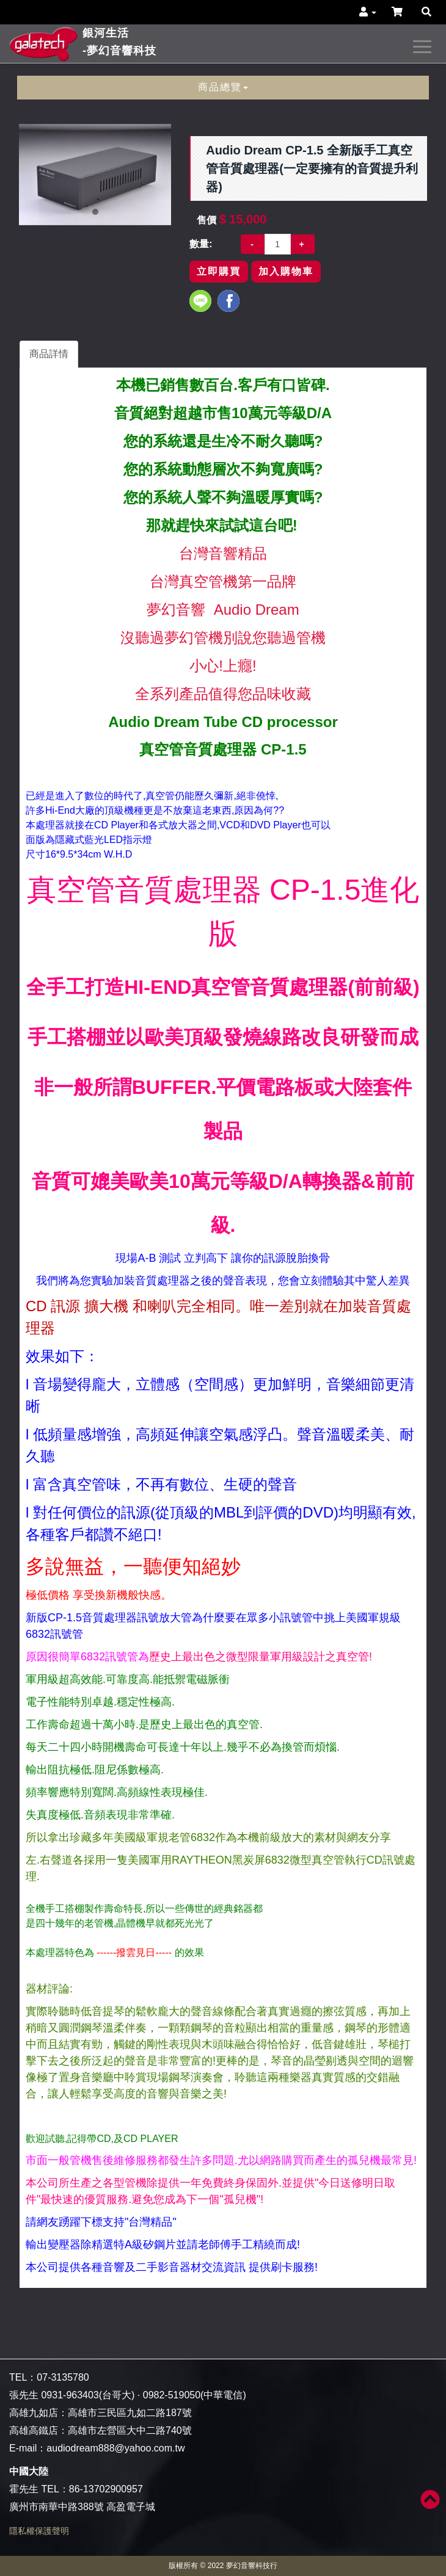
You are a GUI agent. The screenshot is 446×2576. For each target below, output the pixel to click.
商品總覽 (223, 87)
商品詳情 (48, 354)
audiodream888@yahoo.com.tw (115, 2448)
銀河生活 (119, 43)
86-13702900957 (106, 2489)
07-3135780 (63, 2377)
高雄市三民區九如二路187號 (130, 2413)
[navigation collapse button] (424, 44)
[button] (368, 12)
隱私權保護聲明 (39, 2531)
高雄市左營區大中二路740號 (130, 2430)
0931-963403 (69, 2395)
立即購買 (219, 271)
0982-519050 (171, 2395)
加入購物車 (285, 271)
